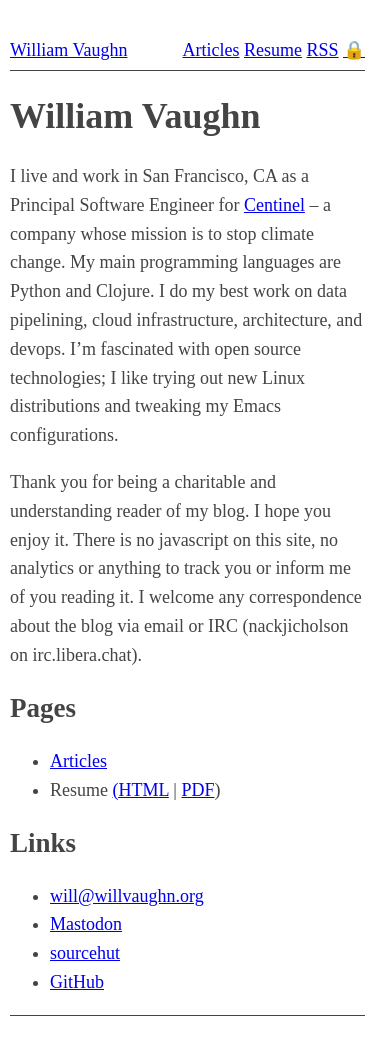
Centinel (274, 205)
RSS (322, 50)
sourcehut (85, 953)
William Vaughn (68, 50)
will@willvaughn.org (127, 896)
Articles (210, 50)
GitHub (77, 982)
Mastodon (86, 924)
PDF (197, 790)
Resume (273, 50)
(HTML (141, 790)
